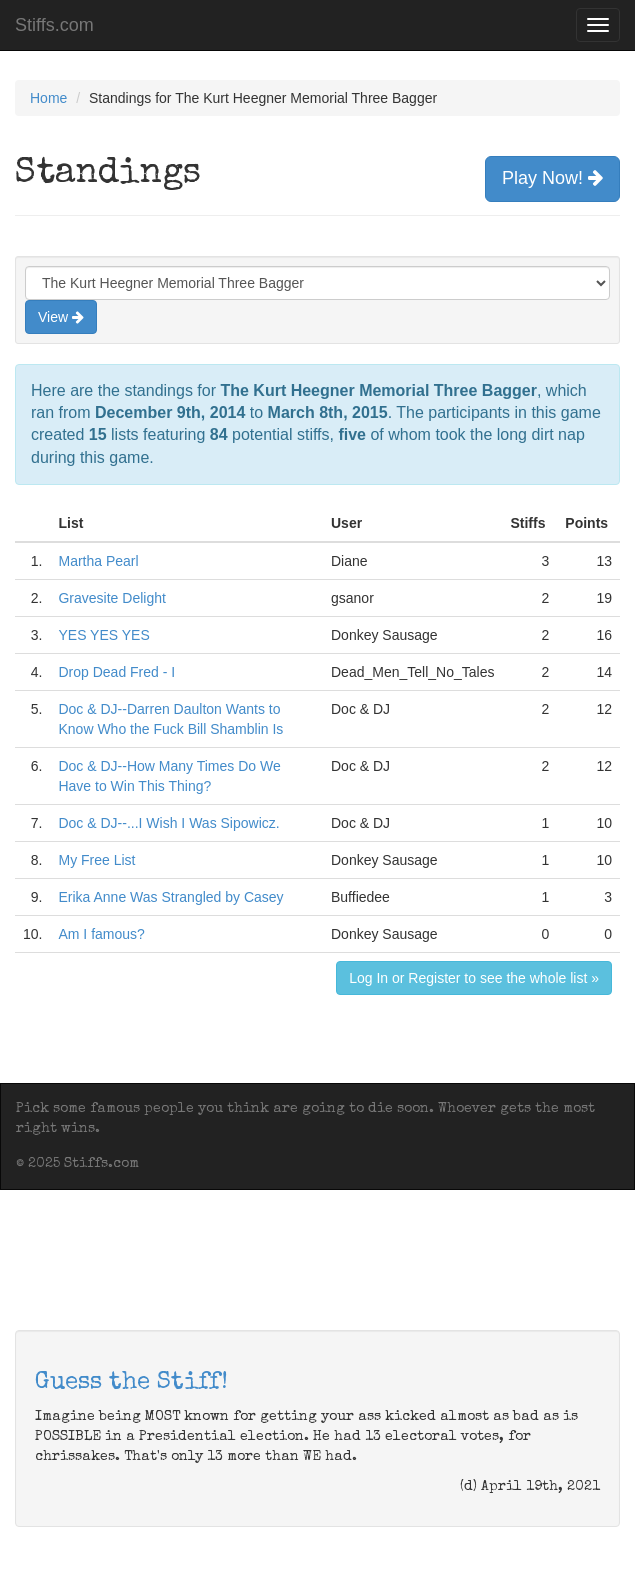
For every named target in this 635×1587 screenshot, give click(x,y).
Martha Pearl (98, 561)
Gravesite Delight (111, 598)
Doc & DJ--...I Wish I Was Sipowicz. (168, 823)
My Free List (96, 860)
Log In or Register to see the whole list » (474, 978)
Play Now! (552, 178)
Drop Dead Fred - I (116, 672)
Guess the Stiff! (131, 1383)
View (61, 317)
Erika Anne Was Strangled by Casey (170, 897)
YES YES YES (103, 635)
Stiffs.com (54, 25)
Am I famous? (101, 934)
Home (48, 98)
